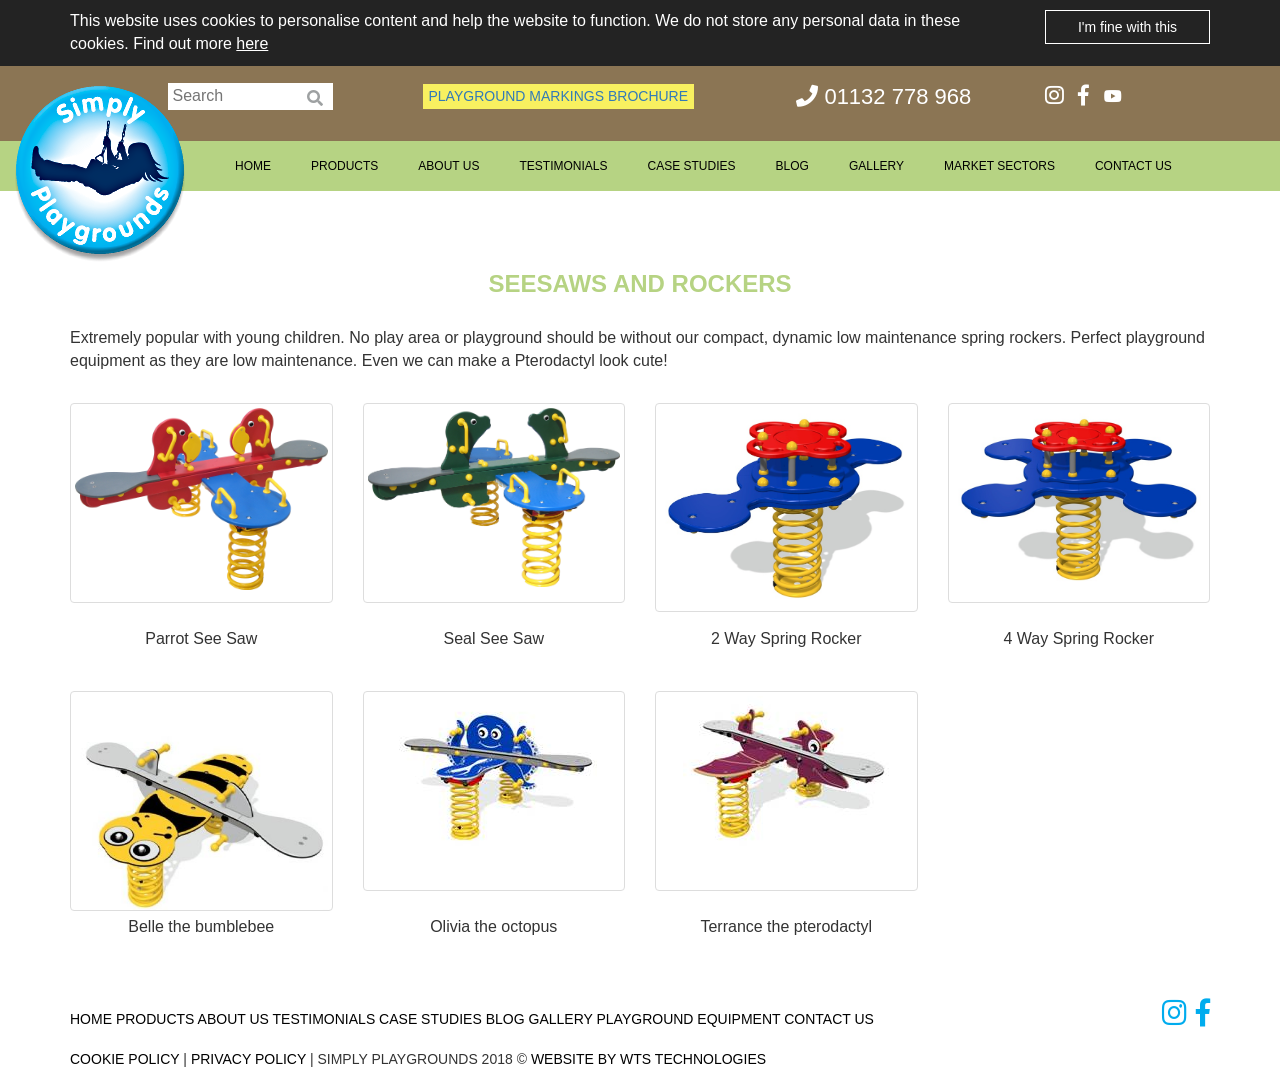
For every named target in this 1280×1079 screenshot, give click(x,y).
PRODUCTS (344, 166)
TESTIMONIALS (563, 166)
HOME (253, 166)
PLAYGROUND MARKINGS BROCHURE (559, 96)
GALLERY (876, 166)
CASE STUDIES (691, 166)
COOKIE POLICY (124, 1059)
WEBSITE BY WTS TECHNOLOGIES (648, 1059)
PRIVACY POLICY (248, 1059)
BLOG (792, 166)
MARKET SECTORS (999, 166)
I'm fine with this (1127, 27)
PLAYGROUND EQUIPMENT (688, 1019)
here (252, 43)
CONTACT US (1133, 166)
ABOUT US (448, 166)
